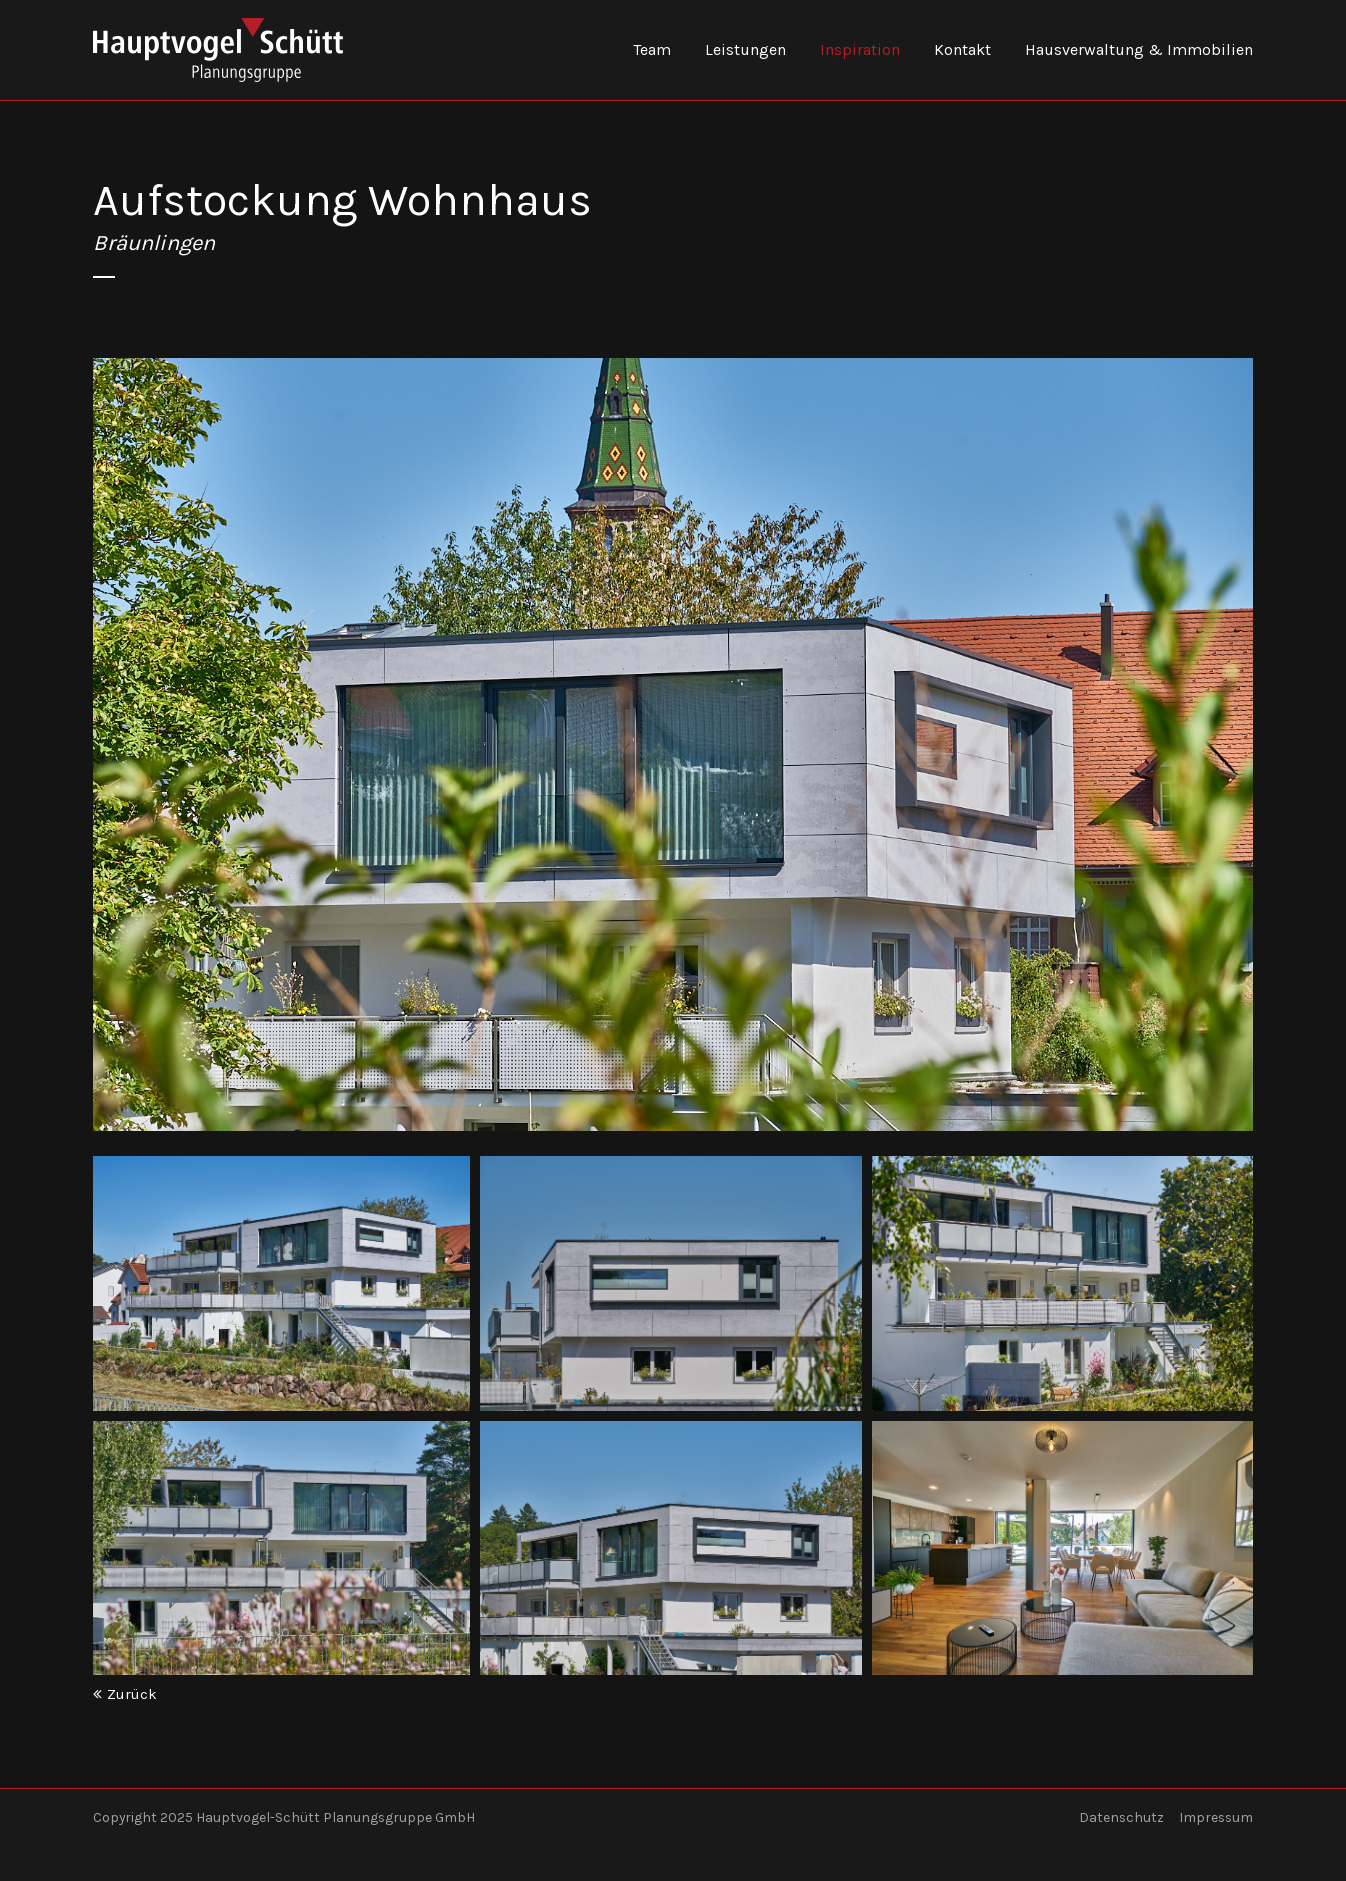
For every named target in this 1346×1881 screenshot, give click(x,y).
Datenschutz (1121, 1817)
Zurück (132, 1694)
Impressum (1216, 1817)
